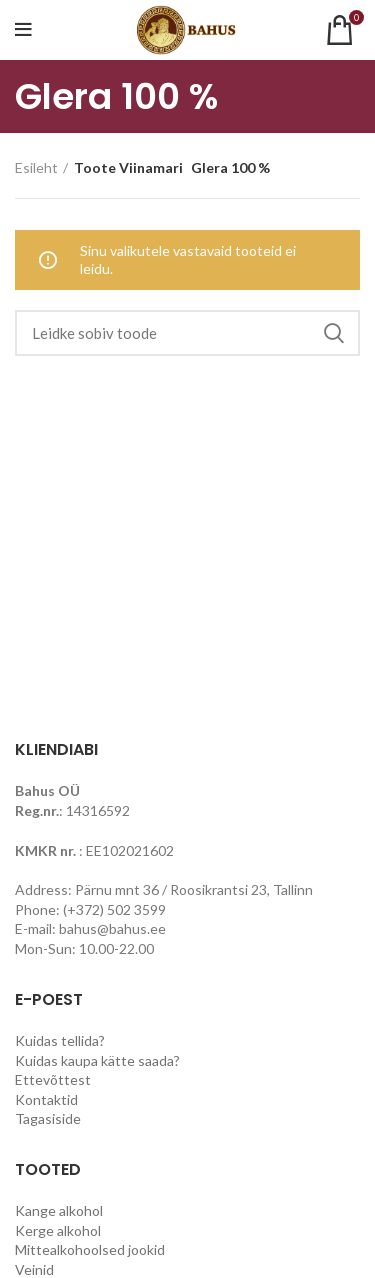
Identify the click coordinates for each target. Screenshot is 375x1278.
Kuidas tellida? (60, 1040)
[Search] (187, 333)
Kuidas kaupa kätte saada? (97, 1060)
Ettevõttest (53, 1079)
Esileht (36, 167)
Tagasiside (48, 1118)
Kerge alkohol (58, 1230)
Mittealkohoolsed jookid (90, 1249)
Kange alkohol (59, 1210)
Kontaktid (46, 1099)
